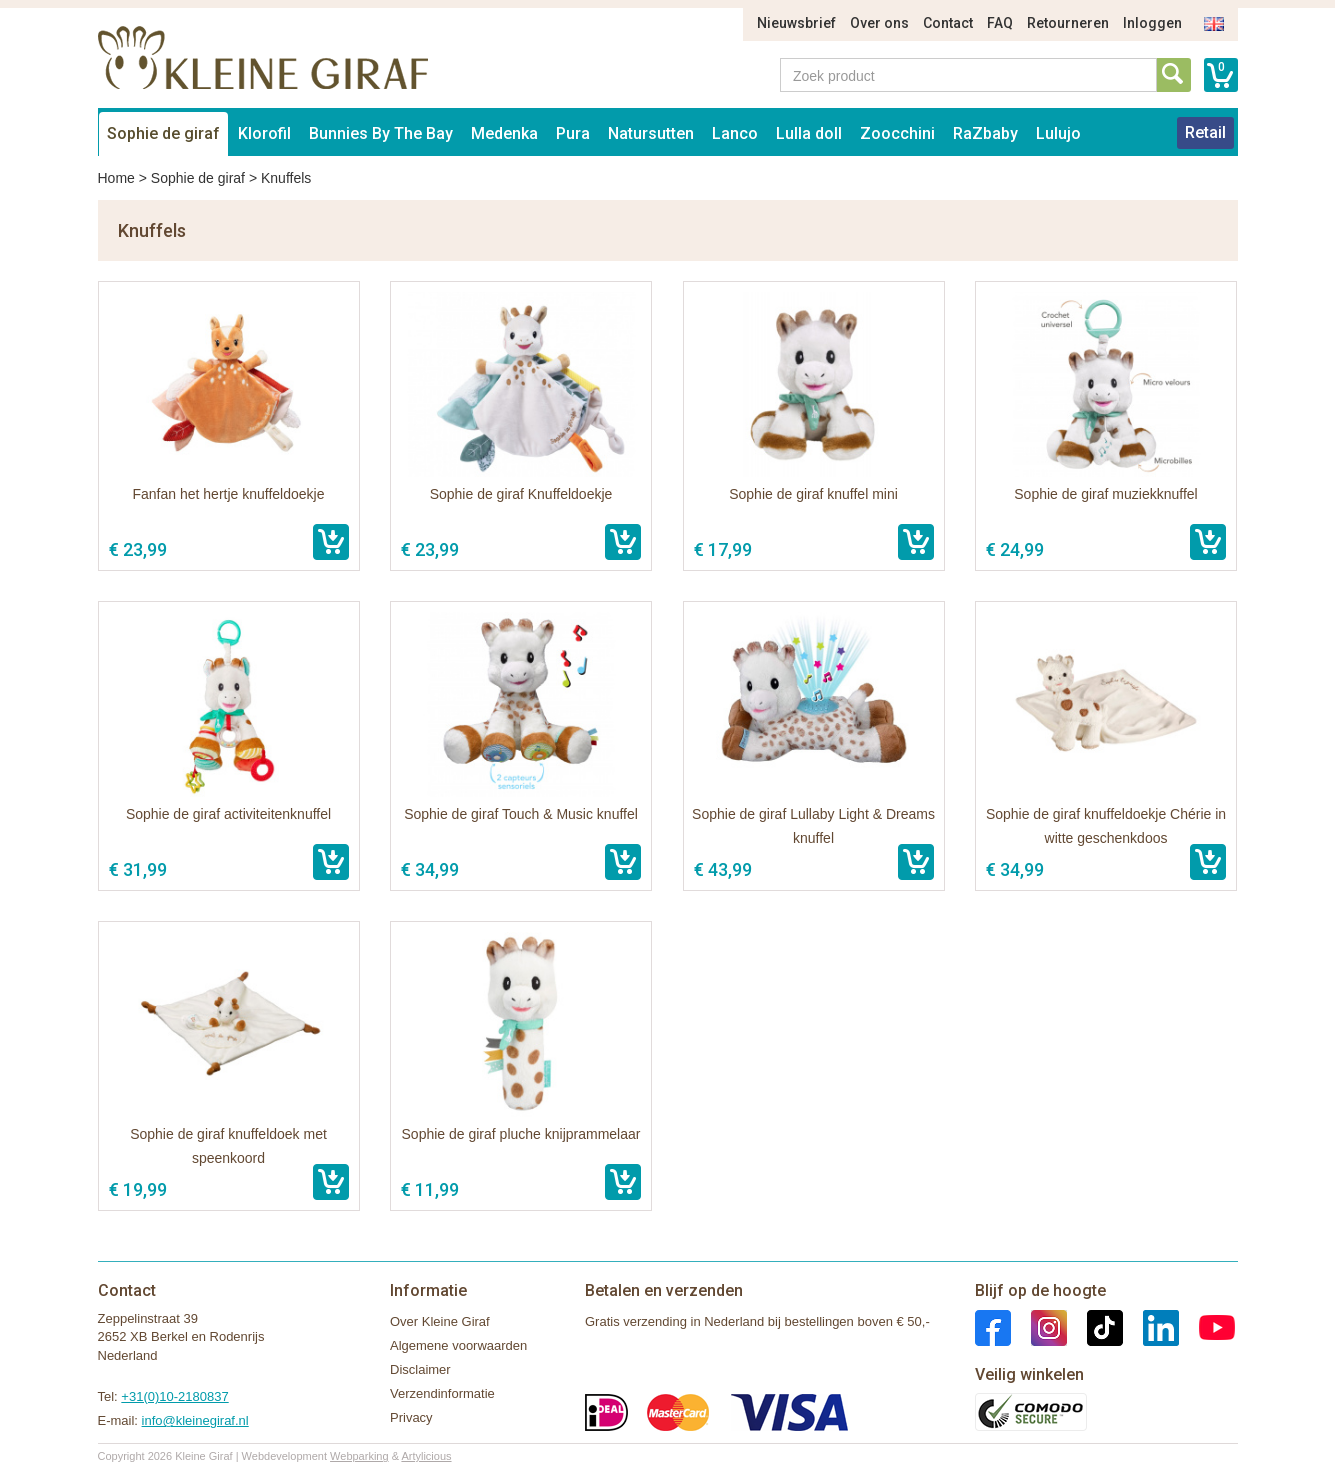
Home (116, 178)
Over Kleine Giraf (440, 1321)
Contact (948, 23)
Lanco (735, 133)
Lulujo (1058, 133)
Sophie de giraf (163, 133)
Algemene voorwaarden (458, 1345)
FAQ (1000, 23)
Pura (573, 133)
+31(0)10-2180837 (174, 1396)
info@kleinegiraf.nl (195, 1420)
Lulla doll (809, 133)
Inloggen (1152, 23)
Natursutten (651, 133)
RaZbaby (985, 133)
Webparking (359, 1456)
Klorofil (264, 133)
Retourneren (1068, 23)
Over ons (879, 23)
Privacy (411, 1417)
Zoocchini (897, 133)
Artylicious (426, 1456)
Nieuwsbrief (796, 23)
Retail (1205, 132)
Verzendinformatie (442, 1393)
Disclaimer (420, 1369)
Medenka (504, 133)
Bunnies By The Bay (381, 133)
